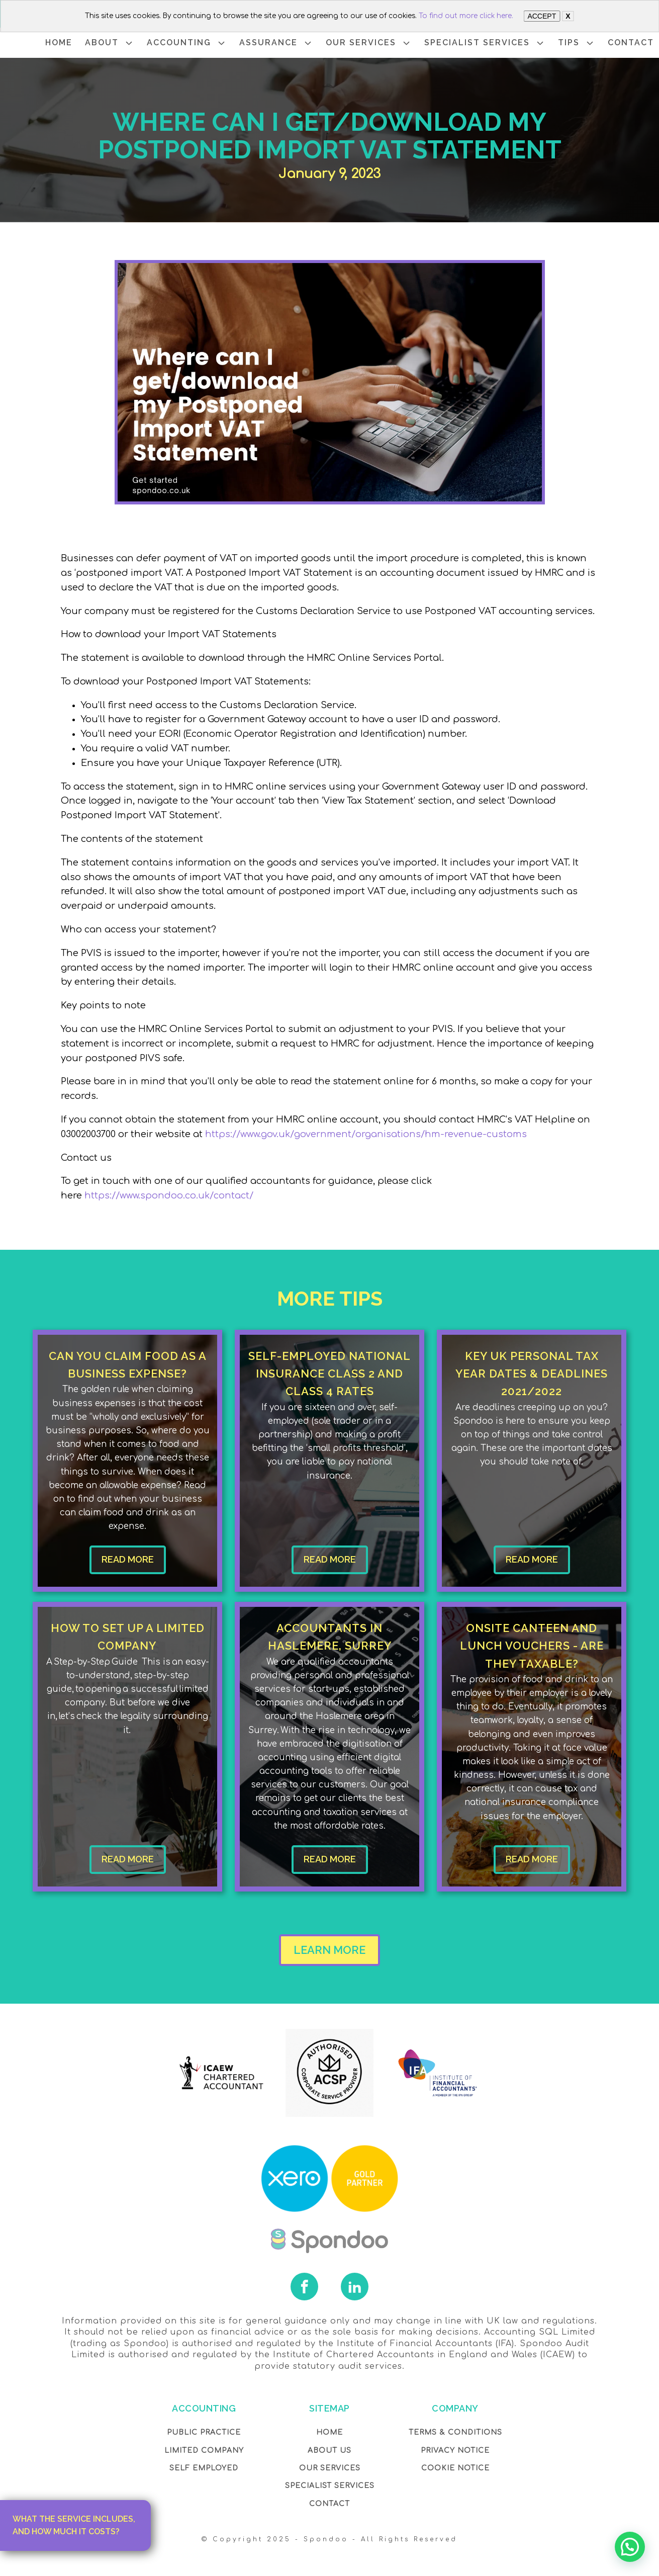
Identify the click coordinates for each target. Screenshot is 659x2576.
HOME (58, 42)
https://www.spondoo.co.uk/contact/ (168, 1195)
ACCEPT (541, 16)
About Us (329, 2450)
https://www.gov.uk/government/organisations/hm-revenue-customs (366, 1134)
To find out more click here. (466, 16)
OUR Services (329, 2468)
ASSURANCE (276, 43)
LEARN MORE (329, 1949)
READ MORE (128, 1559)
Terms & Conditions (455, 2432)
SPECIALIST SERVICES (484, 43)
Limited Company (204, 2450)
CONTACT (631, 42)
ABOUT (109, 43)
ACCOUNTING (187, 43)
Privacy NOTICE (455, 2450)
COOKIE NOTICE (455, 2468)
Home (329, 2432)
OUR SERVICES (369, 43)
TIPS (576, 43)
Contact (329, 2504)
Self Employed (203, 2468)
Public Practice (204, 2432)
